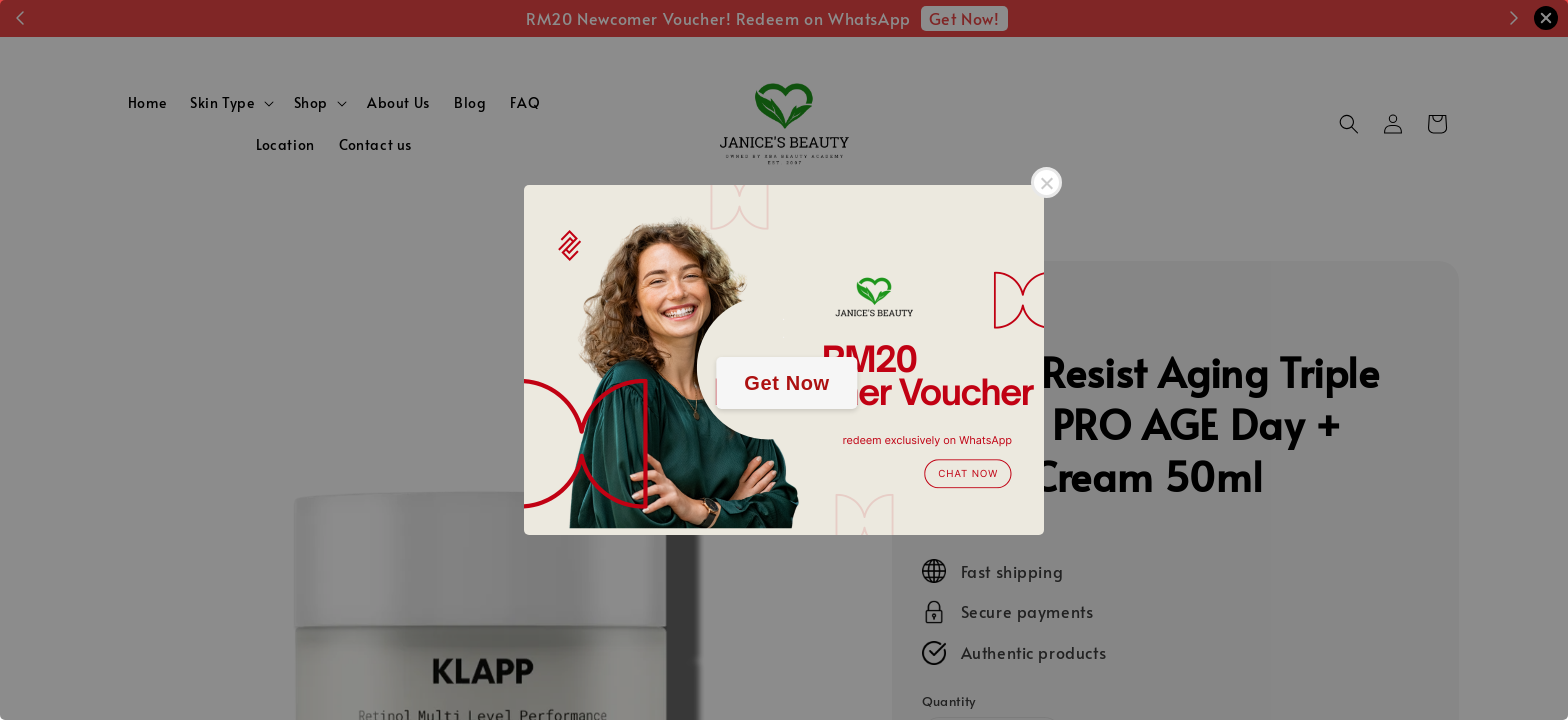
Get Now (786, 383)
